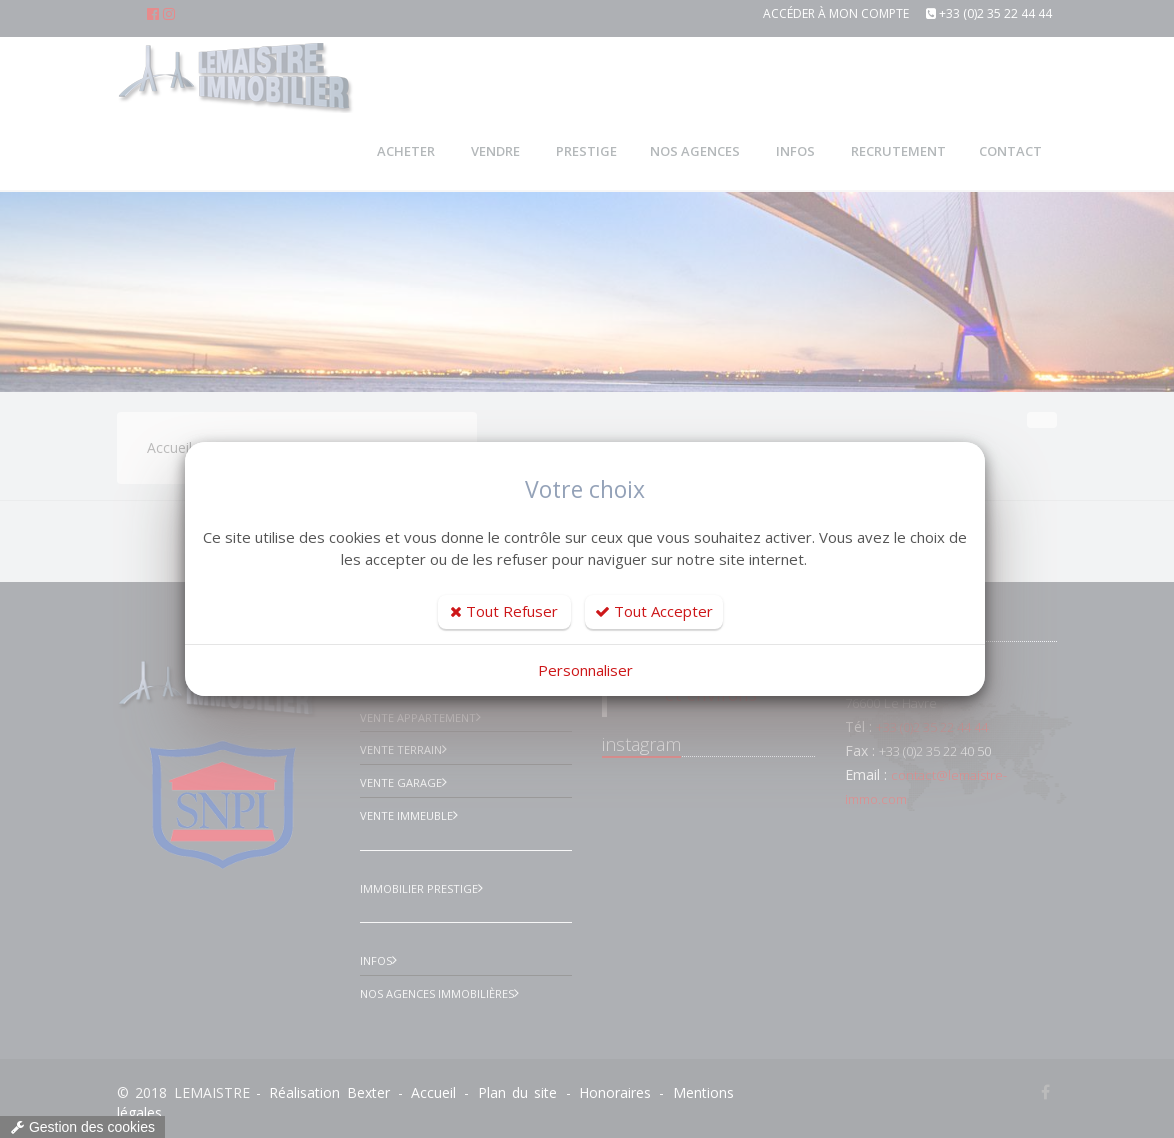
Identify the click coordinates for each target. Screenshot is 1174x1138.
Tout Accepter (654, 611)
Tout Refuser (504, 611)
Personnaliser (585, 670)
